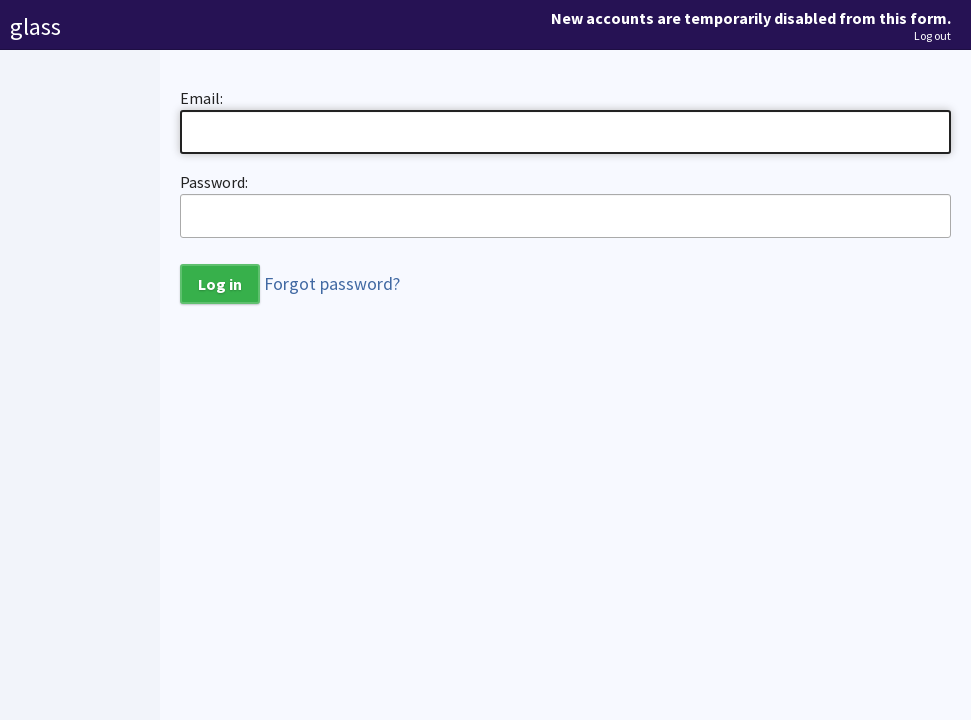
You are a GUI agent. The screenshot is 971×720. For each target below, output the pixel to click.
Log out (932, 36)
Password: (214, 182)
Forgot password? (332, 283)
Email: (201, 98)
